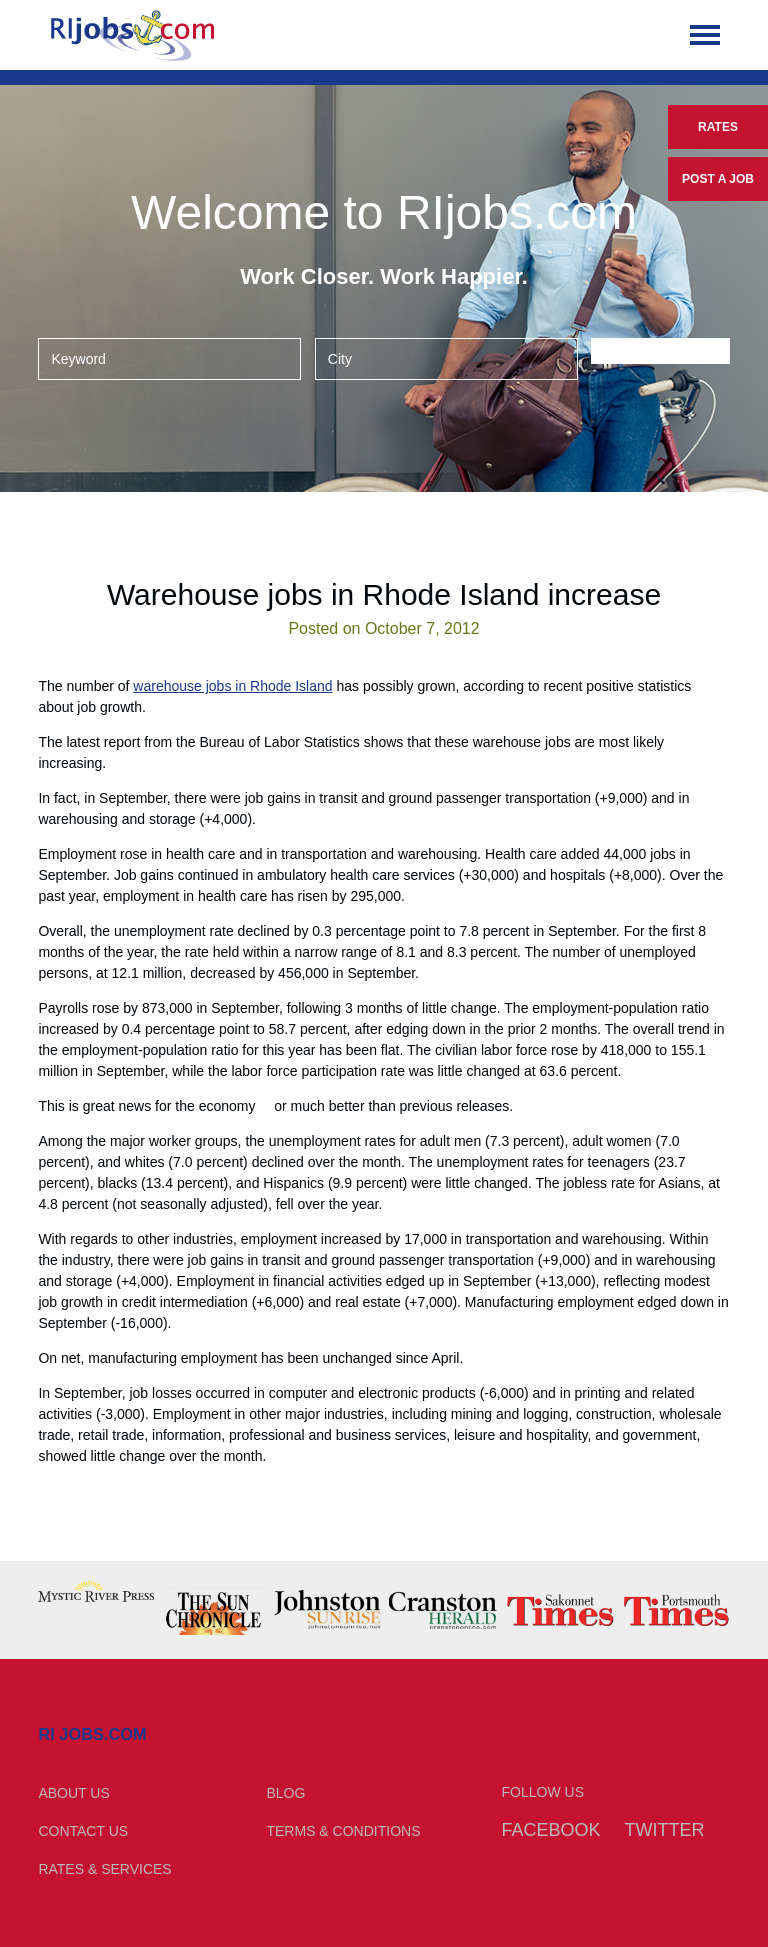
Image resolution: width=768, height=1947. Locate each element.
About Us (73, 1793)
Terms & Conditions (343, 1831)
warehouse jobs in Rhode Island (232, 686)
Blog (285, 1793)
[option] (96, 1591)
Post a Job (718, 179)
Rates (718, 127)
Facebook (551, 1830)
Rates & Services (104, 1869)
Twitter (664, 1830)
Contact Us (83, 1831)
